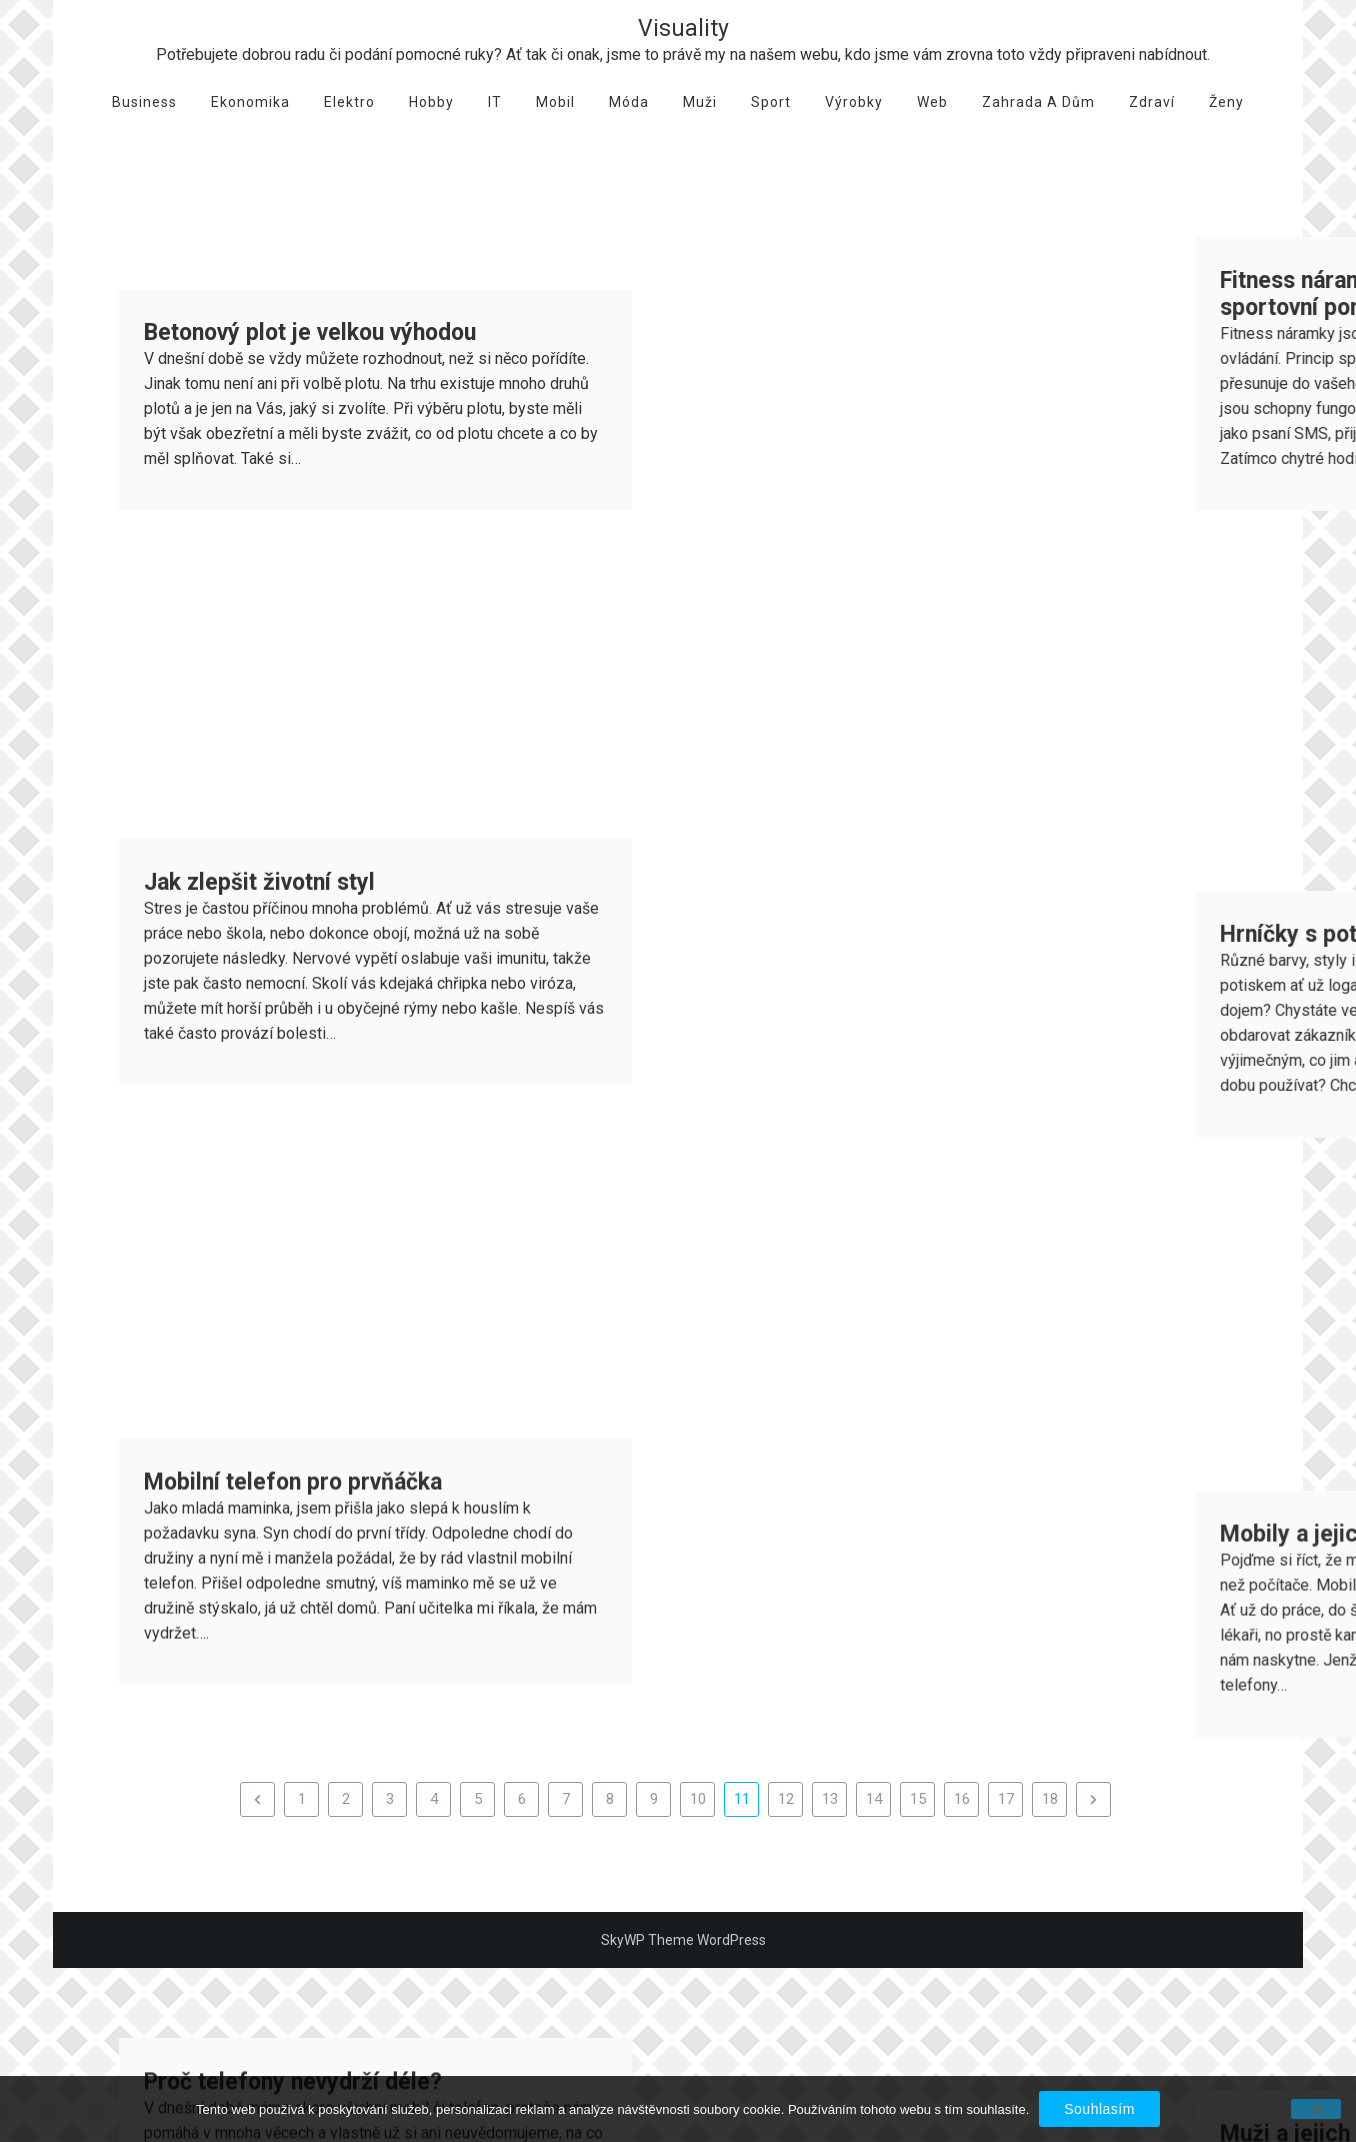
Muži (700, 102)
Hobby (431, 102)
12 (786, 1799)
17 (1006, 1799)
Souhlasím (1099, 2109)
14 (874, 1799)
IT (495, 102)
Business (144, 102)
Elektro (349, 102)
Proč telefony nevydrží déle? (293, 1269)
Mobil (555, 102)
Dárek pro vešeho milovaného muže (327, 1590)
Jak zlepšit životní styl (259, 627)
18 (1050, 1799)
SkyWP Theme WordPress (683, 1940)
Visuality (683, 28)
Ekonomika (250, 102)
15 (918, 1799)
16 (962, 1799)
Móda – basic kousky (1240, 1593)
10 (698, 1799)
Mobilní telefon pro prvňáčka (293, 948)
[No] (1316, 2109)
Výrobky (854, 102)
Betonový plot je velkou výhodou (310, 332)
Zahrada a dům (1038, 102)
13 (830, 1799)
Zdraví (1152, 102)
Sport (771, 102)
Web (932, 102)
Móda (629, 102)
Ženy (1226, 102)
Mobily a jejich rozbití (1241, 951)
